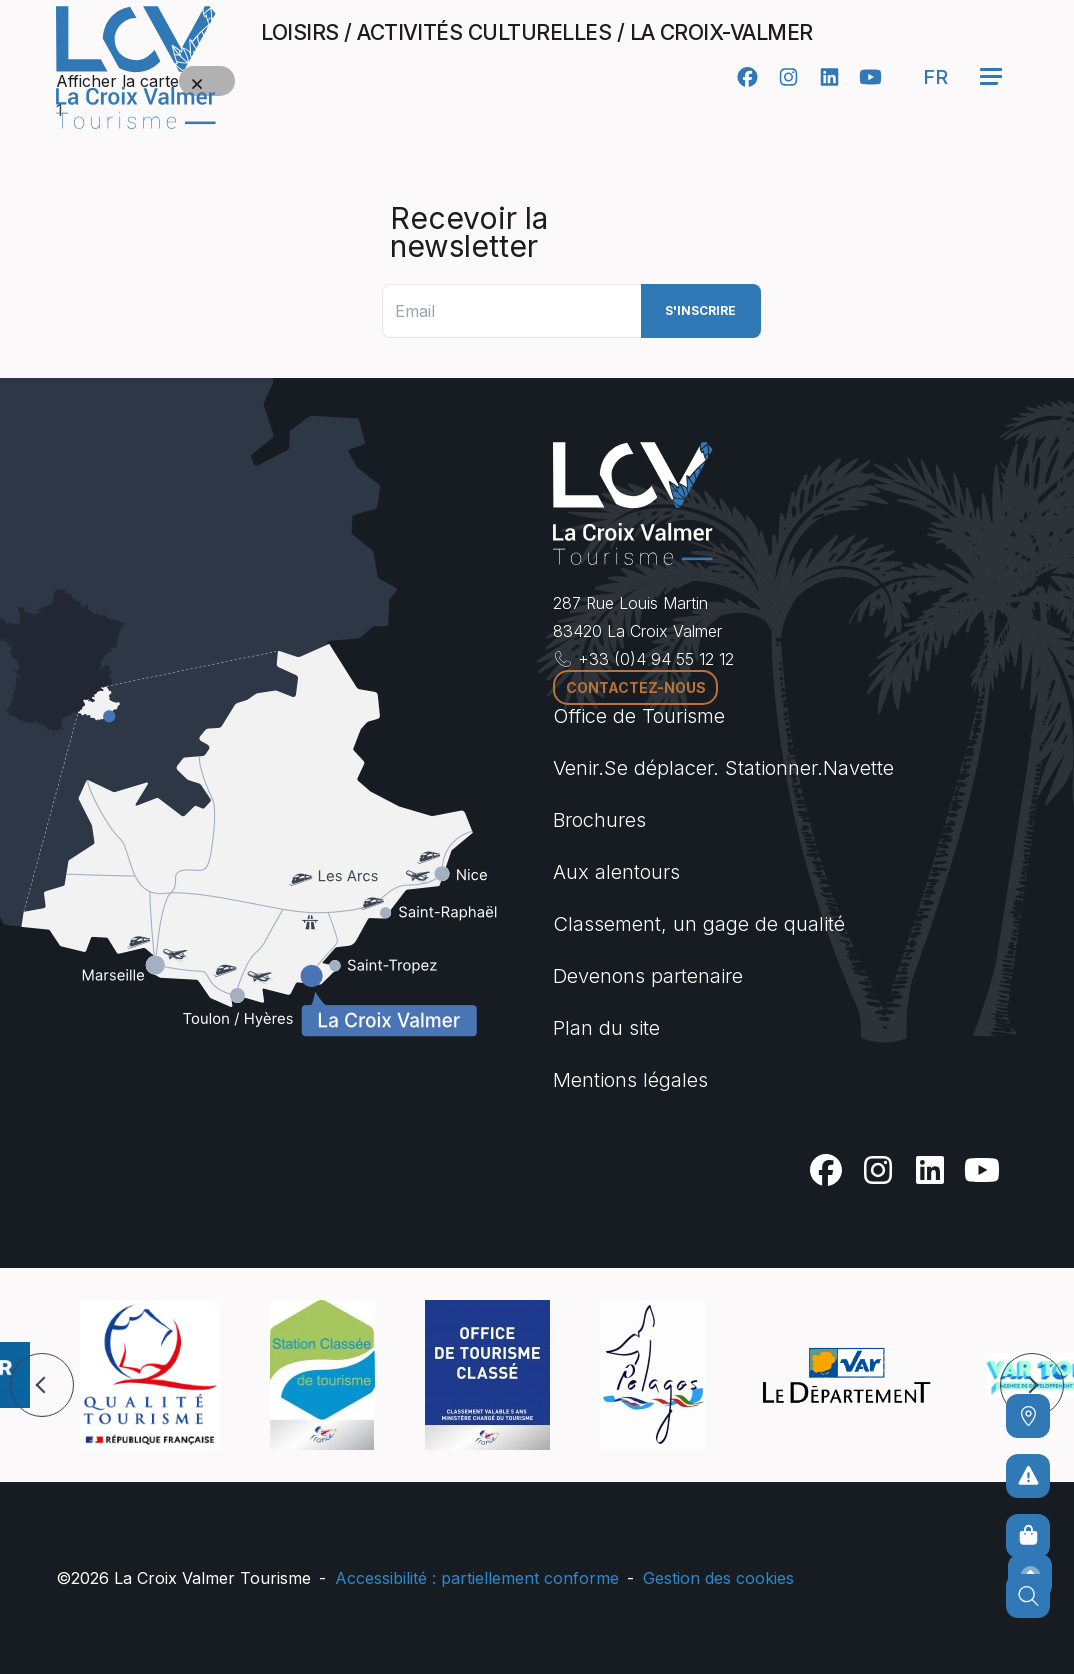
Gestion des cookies (718, 1578)
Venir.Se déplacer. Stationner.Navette (723, 768)
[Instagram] (788, 77)
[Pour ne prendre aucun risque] (1028, 1476)
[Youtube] (870, 77)
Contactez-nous (636, 687)
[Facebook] (747, 77)
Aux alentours (616, 872)
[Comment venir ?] (1028, 1416)
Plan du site (606, 1028)
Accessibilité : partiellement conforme (477, 1578)
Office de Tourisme (639, 716)
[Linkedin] (829, 77)
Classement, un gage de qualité (699, 924)
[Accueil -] (136, 67)
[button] (42, 1385)
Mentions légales (630, 1080)
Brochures (599, 820)
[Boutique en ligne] (1028, 1536)
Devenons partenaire (648, 976)
